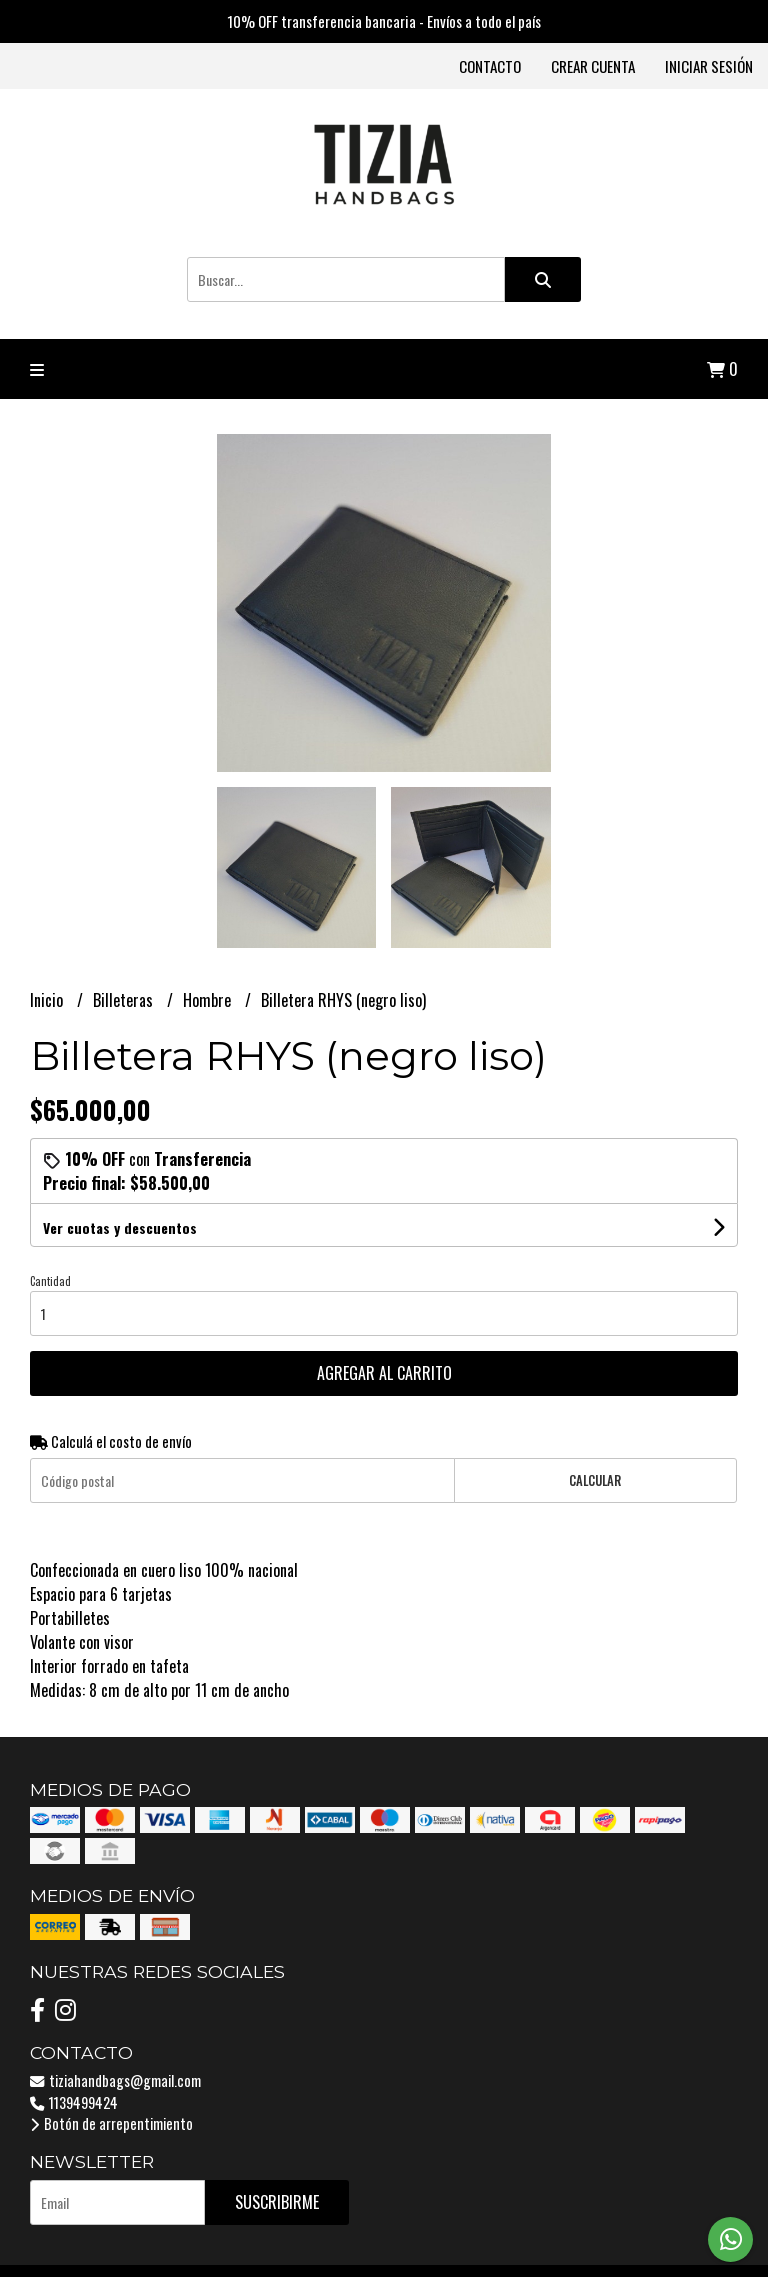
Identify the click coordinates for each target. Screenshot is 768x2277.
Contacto (490, 66)
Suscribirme (277, 2202)
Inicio (48, 1000)
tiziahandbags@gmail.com (115, 2080)
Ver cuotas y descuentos (120, 1227)
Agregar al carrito (384, 1373)
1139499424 (74, 2102)
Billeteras (125, 1000)
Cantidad (50, 1281)
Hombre (209, 1000)
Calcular (595, 1480)
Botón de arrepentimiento (111, 2123)
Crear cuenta (593, 66)
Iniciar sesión (709, 66)
